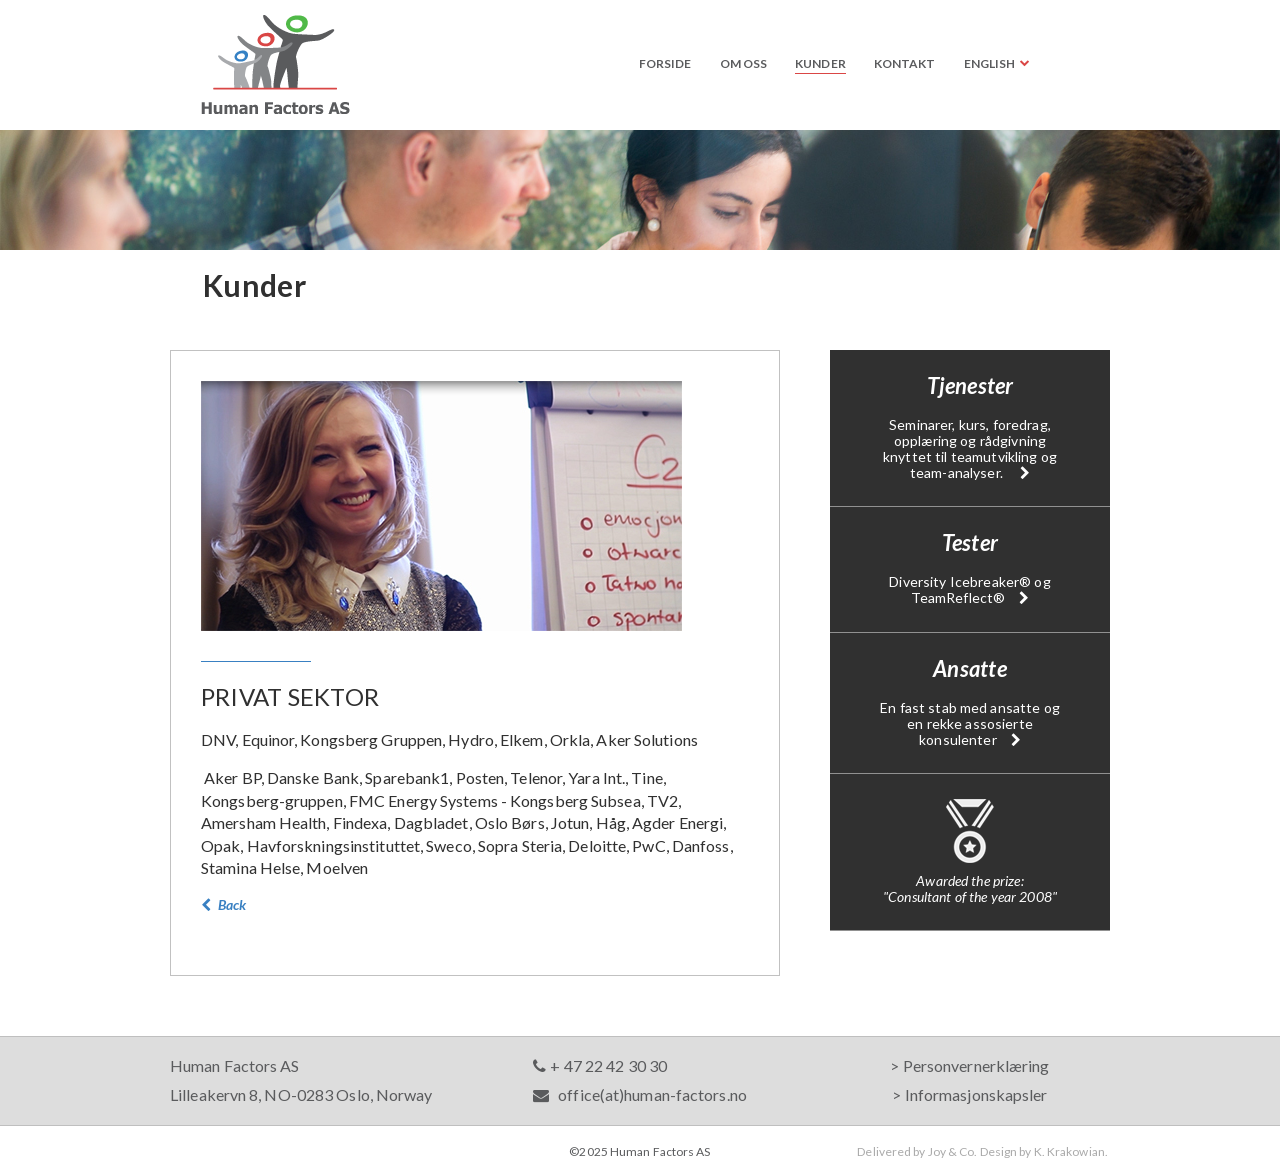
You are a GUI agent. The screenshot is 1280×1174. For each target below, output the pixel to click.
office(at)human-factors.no (640, 1094)
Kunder (820, 63)
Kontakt (905, 63)
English (990, 63)
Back (224, 904)
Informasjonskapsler (976, 1094)
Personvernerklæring (976, 1065)
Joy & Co (951, 1151)
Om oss (744, 63)
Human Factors (275, 64)
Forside (665, 63)
